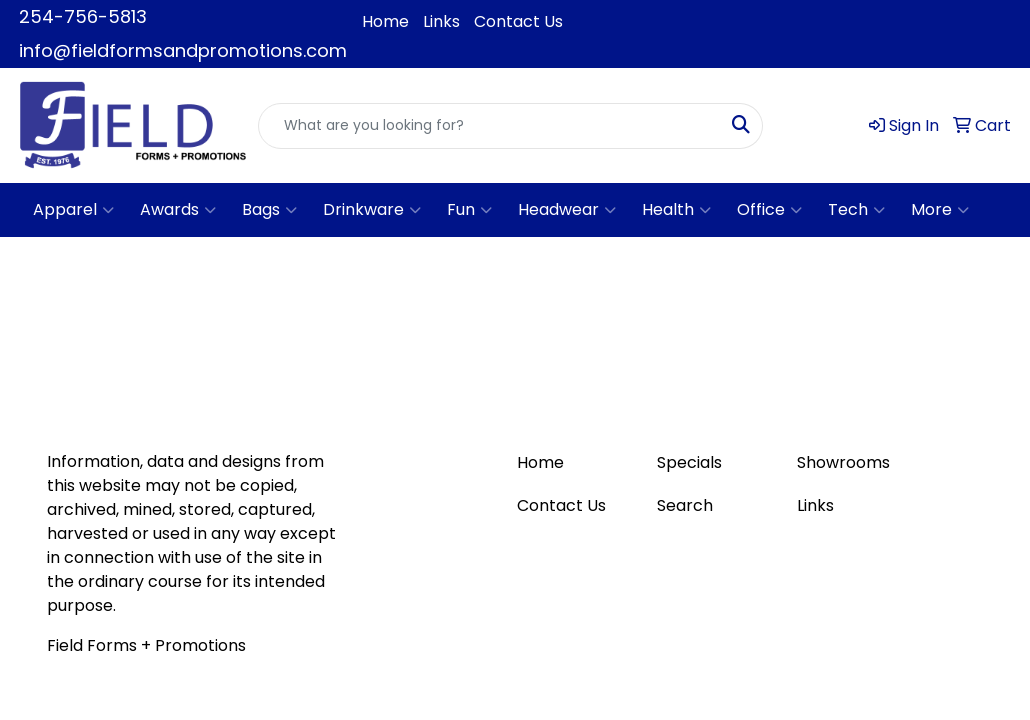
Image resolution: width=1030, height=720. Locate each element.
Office (769, 210)
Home (385, 21)
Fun (469, 210)
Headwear (567, 210)
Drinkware (372, 210)
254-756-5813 (83, 16)
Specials (689, 462)
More (940, 210)
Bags (269, 210)
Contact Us (518, 21)
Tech (856, 210)
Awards (178, 210)
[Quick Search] (489, 126)
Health (676, 210)
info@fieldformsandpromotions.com (183, 50)
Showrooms (843, 462)
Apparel (73, 210)
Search (685, 505)
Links (441, 21)
